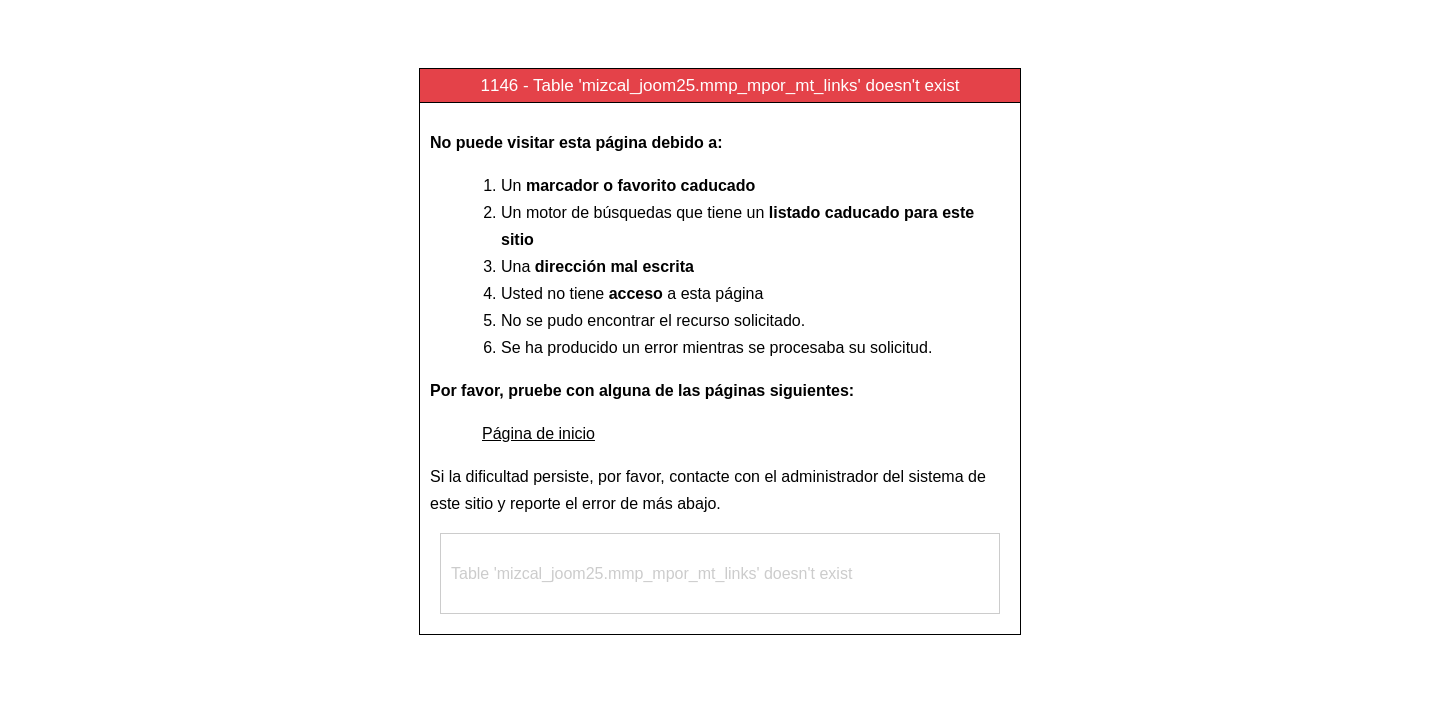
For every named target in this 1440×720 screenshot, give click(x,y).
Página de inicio (538, 433)
